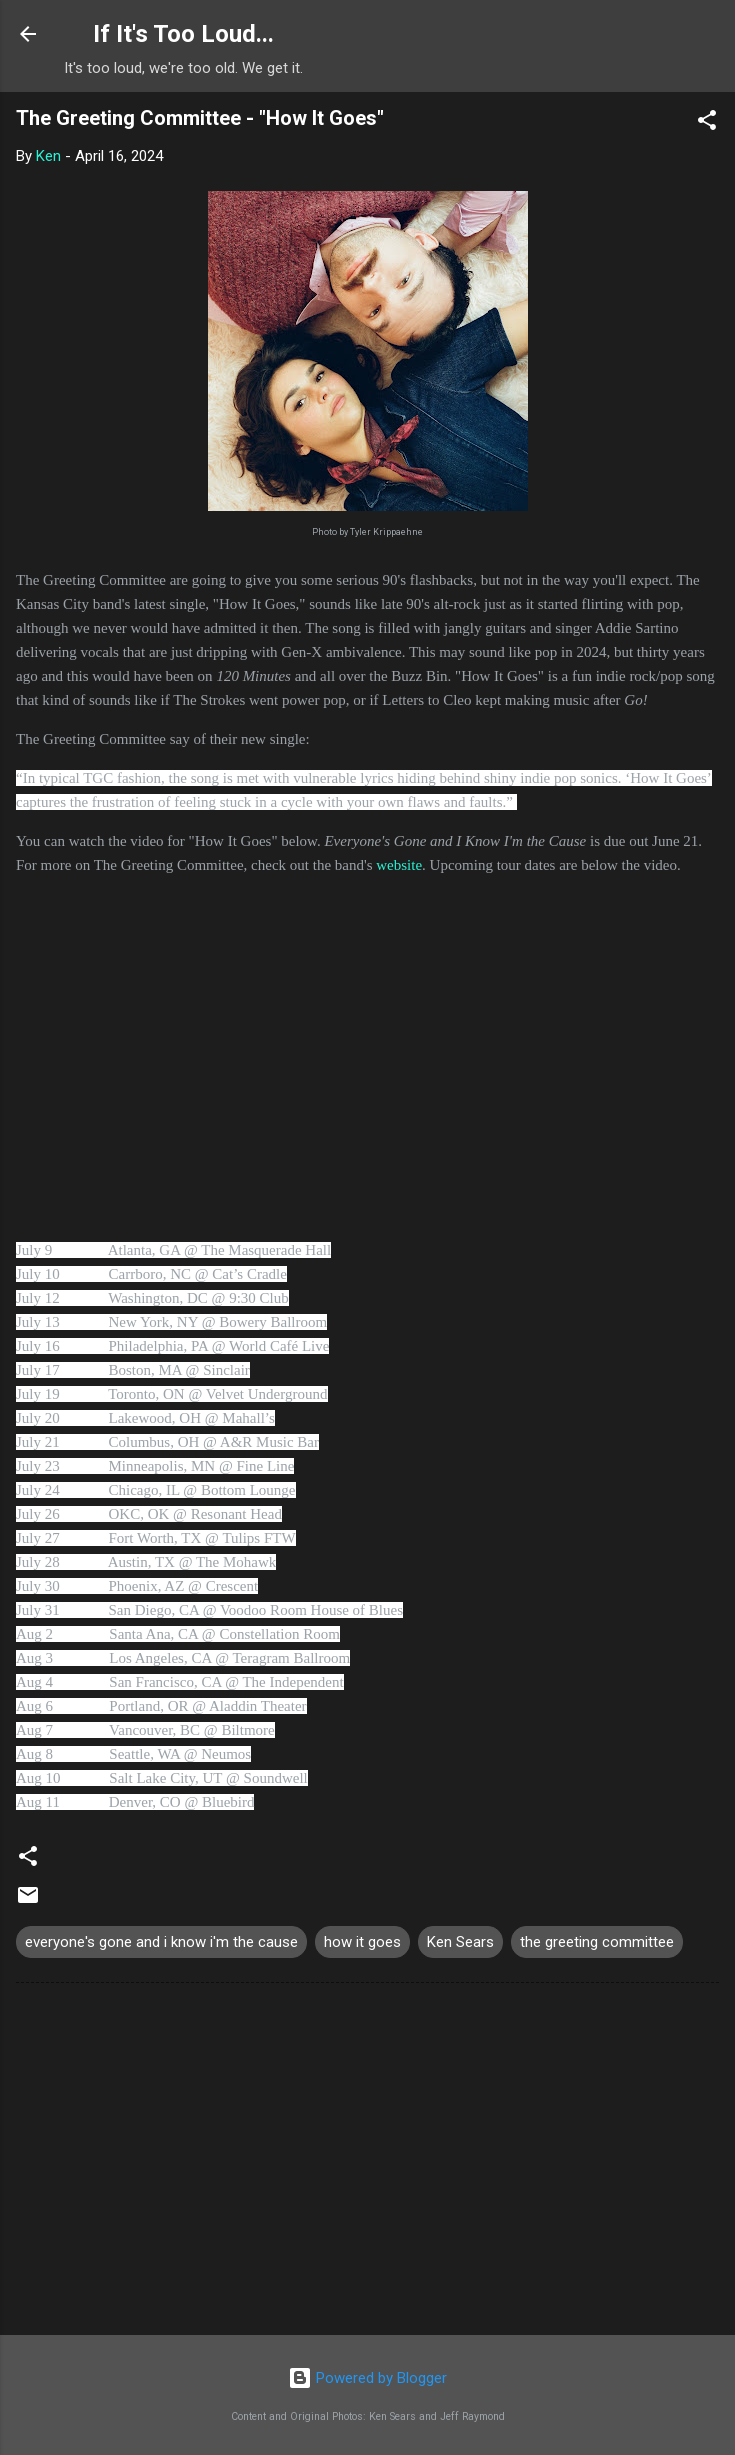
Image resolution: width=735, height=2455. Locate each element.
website (399, 865)
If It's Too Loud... (183, 34)
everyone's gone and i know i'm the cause (161, 1942)
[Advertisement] (367, 2163)
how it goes (362, 1942)
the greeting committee (597, 1942)
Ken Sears (460, 1942)
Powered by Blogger (367, 2378)
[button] (707, 123)
